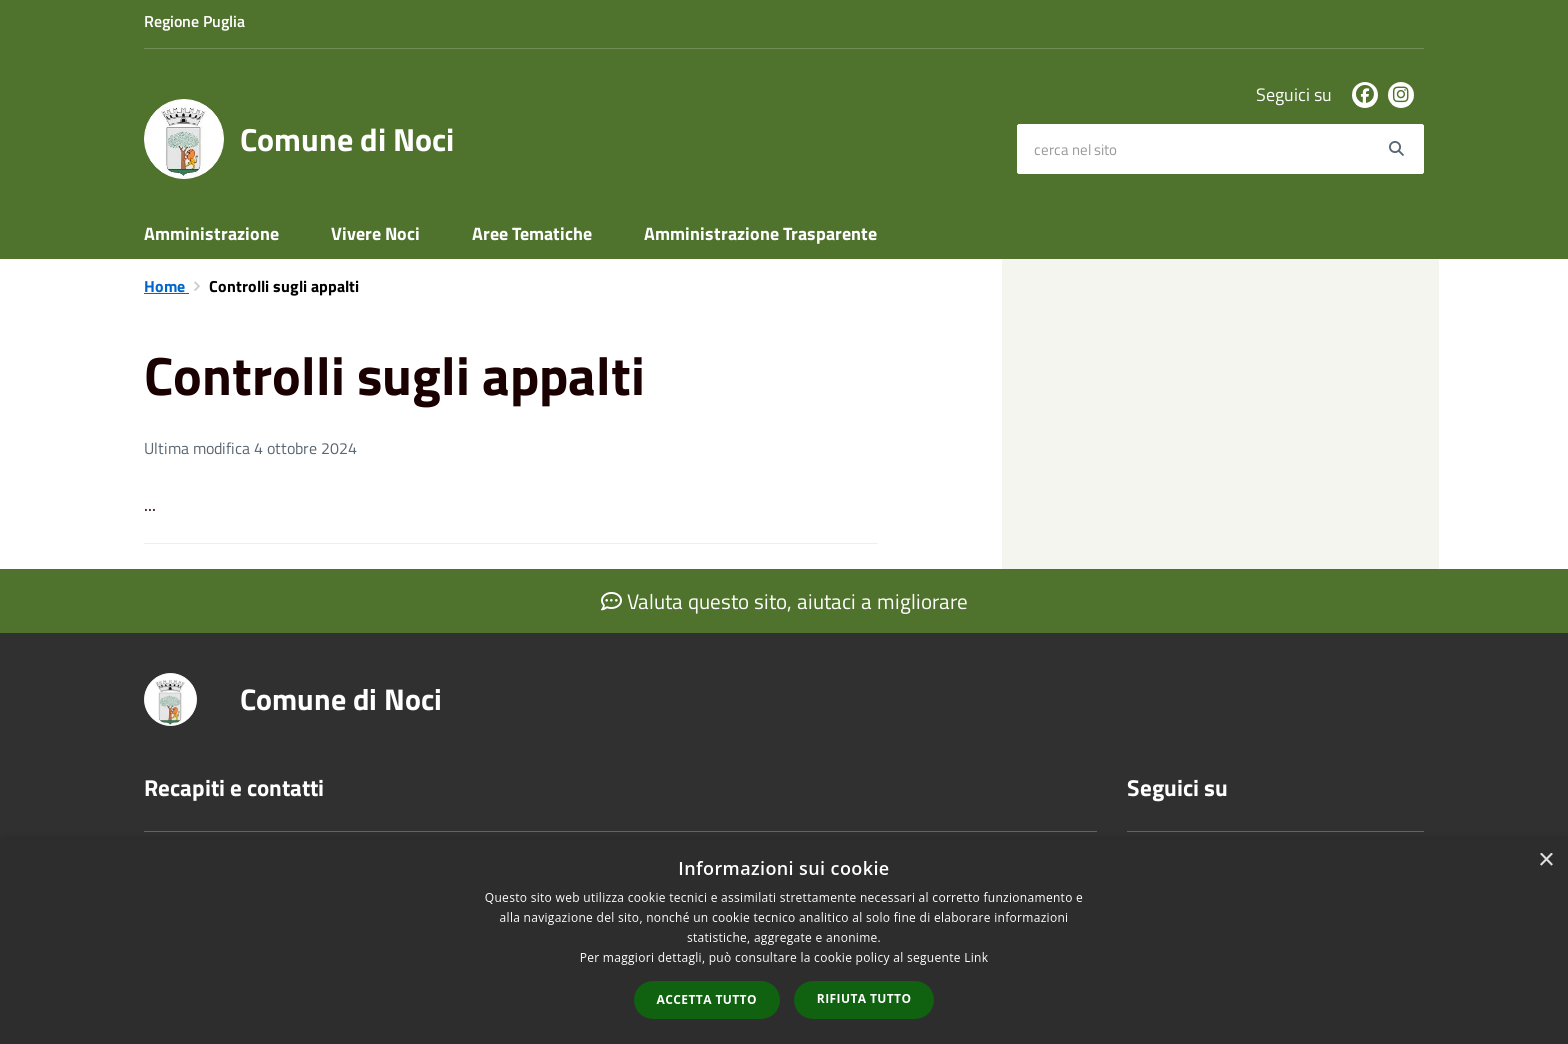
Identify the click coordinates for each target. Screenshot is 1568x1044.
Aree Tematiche (532, 233)
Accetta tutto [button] (707, 999)
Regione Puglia (194, 21)
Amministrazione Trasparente (760, 233)
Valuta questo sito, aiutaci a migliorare (784, 601)
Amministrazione (211, 233)
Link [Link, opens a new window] (976, 957)
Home (166, 286)
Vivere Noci (375, 233)
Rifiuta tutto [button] (864, 998)
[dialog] (784, 941)
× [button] (1545, 860)
